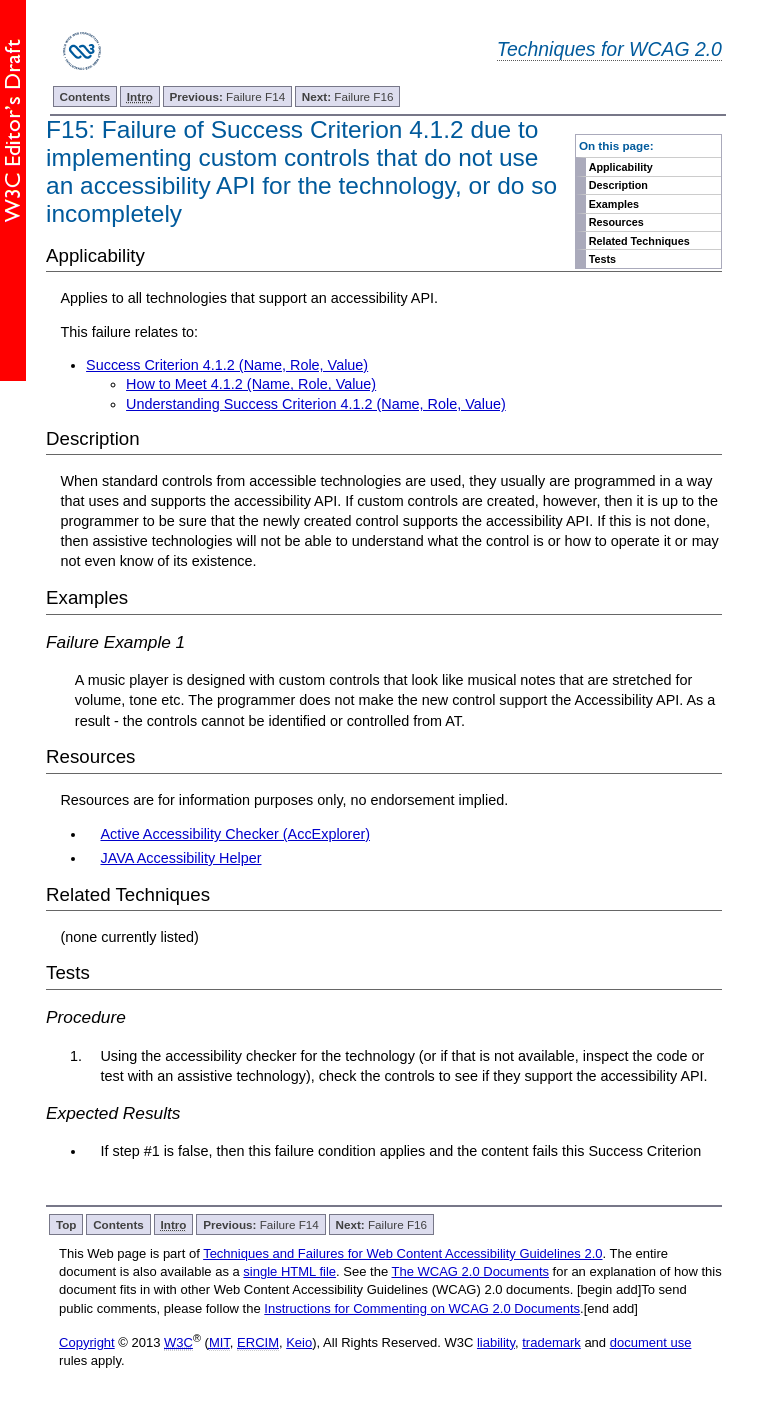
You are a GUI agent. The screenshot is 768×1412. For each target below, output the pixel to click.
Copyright (87, 1342)
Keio (299, 1342)
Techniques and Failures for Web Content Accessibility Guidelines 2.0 (402, 1253)
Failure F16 (348, 96)
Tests (602, 259)
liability (496, 1342)
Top (66, 1224)
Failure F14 (228, 96)
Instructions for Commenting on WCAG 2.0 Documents (422, 1308)
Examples (614, 204)
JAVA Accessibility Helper (180, 858)
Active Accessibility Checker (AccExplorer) (235, 834)
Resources (616, 222)
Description (618, 185)
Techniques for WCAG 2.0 (609, 49)
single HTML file (289, 1271)
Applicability (621, 167)
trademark (551, 1342)
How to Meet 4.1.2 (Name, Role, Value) (251, 384)
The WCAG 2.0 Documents (471, 1271)
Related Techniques (639, 241)
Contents (85, 96)
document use (651, 1342)
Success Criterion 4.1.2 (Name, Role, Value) (227, 365)
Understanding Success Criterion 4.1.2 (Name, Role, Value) (316, 404)
